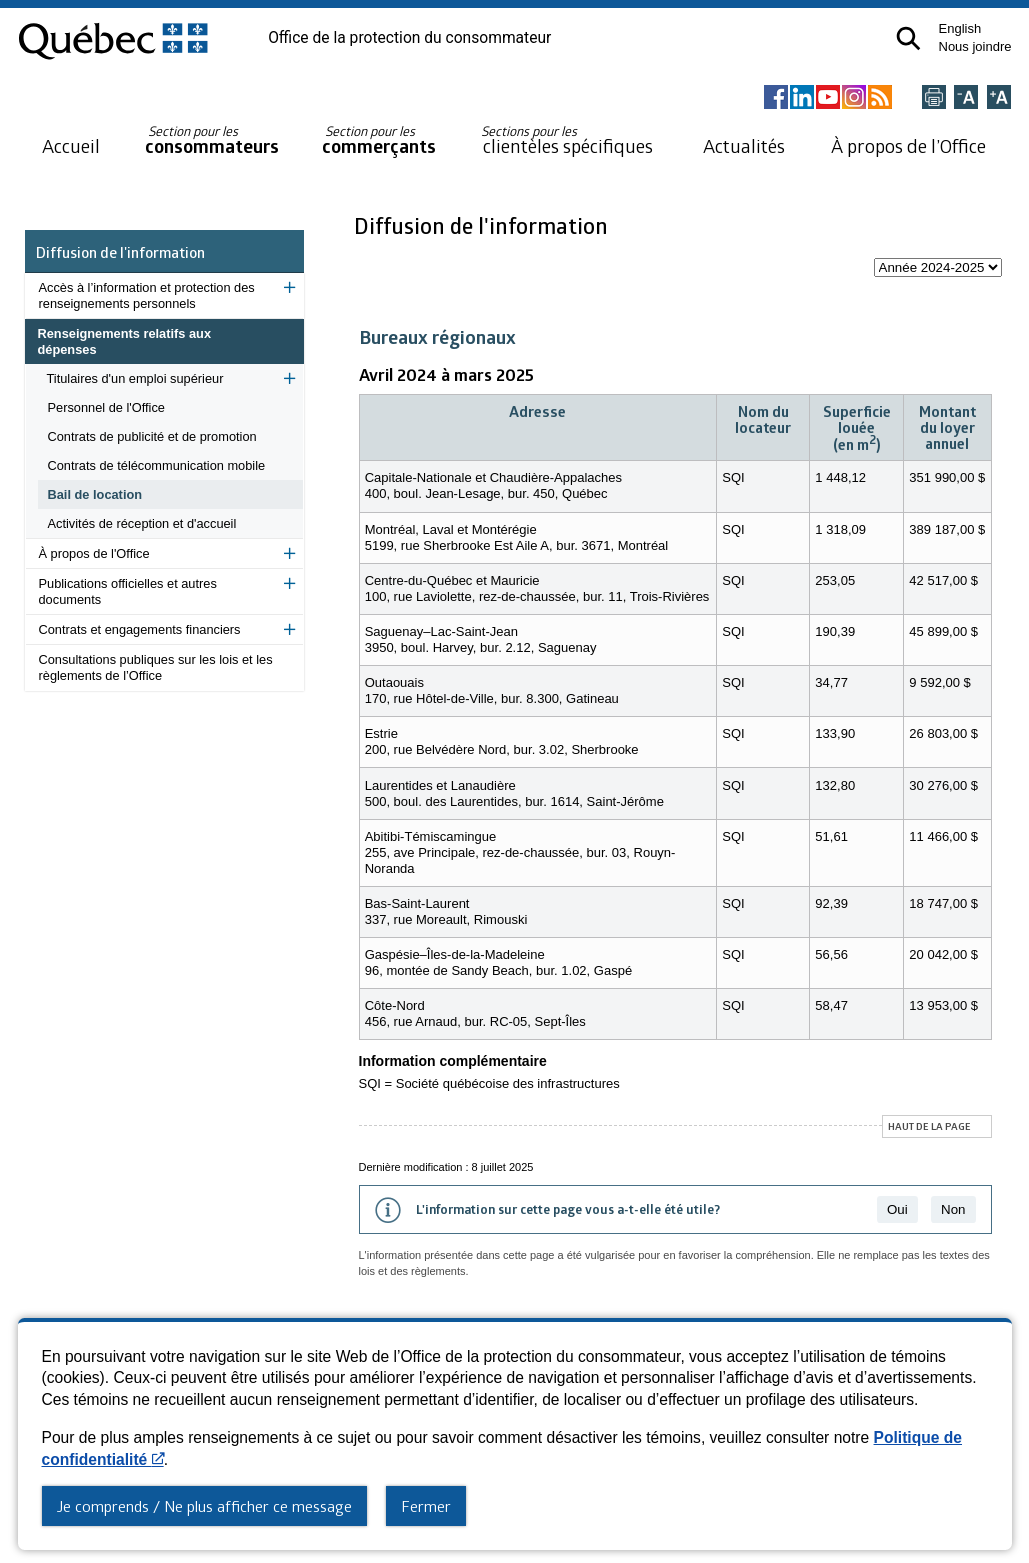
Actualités (744, 145)
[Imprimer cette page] (934, 98)
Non (953, 1209)
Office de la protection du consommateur (409, 38)
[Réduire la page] (966, 98)
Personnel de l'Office (106, 407)
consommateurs (212, 140)
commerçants (379, 140)
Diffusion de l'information (120, 252)
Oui (897, 1209)
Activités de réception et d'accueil (142, 523)
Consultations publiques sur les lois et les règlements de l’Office (156, 667)
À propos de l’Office (908, 145)
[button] (908, 38)
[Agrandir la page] (999, 98)
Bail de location (95, 494)
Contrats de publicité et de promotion (152, 436)
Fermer (426, 1506)
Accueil (71, 145)
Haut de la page (929, 1126)
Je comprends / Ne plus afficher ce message (204, 1506)
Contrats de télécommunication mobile (157, 465)
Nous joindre (975, 46)
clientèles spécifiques (567, 140)
